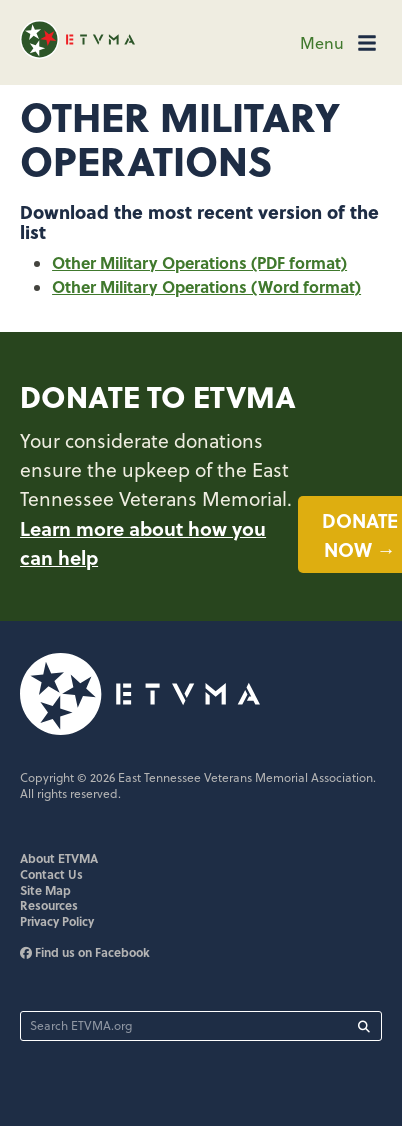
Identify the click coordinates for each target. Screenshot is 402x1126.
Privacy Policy (57, 921)
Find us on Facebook (85, 952)
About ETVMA (59, 858)
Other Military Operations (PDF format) (199, 262)
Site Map (45, 890)
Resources (49, 905)
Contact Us (51, 874)
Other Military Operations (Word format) (206, 286)
